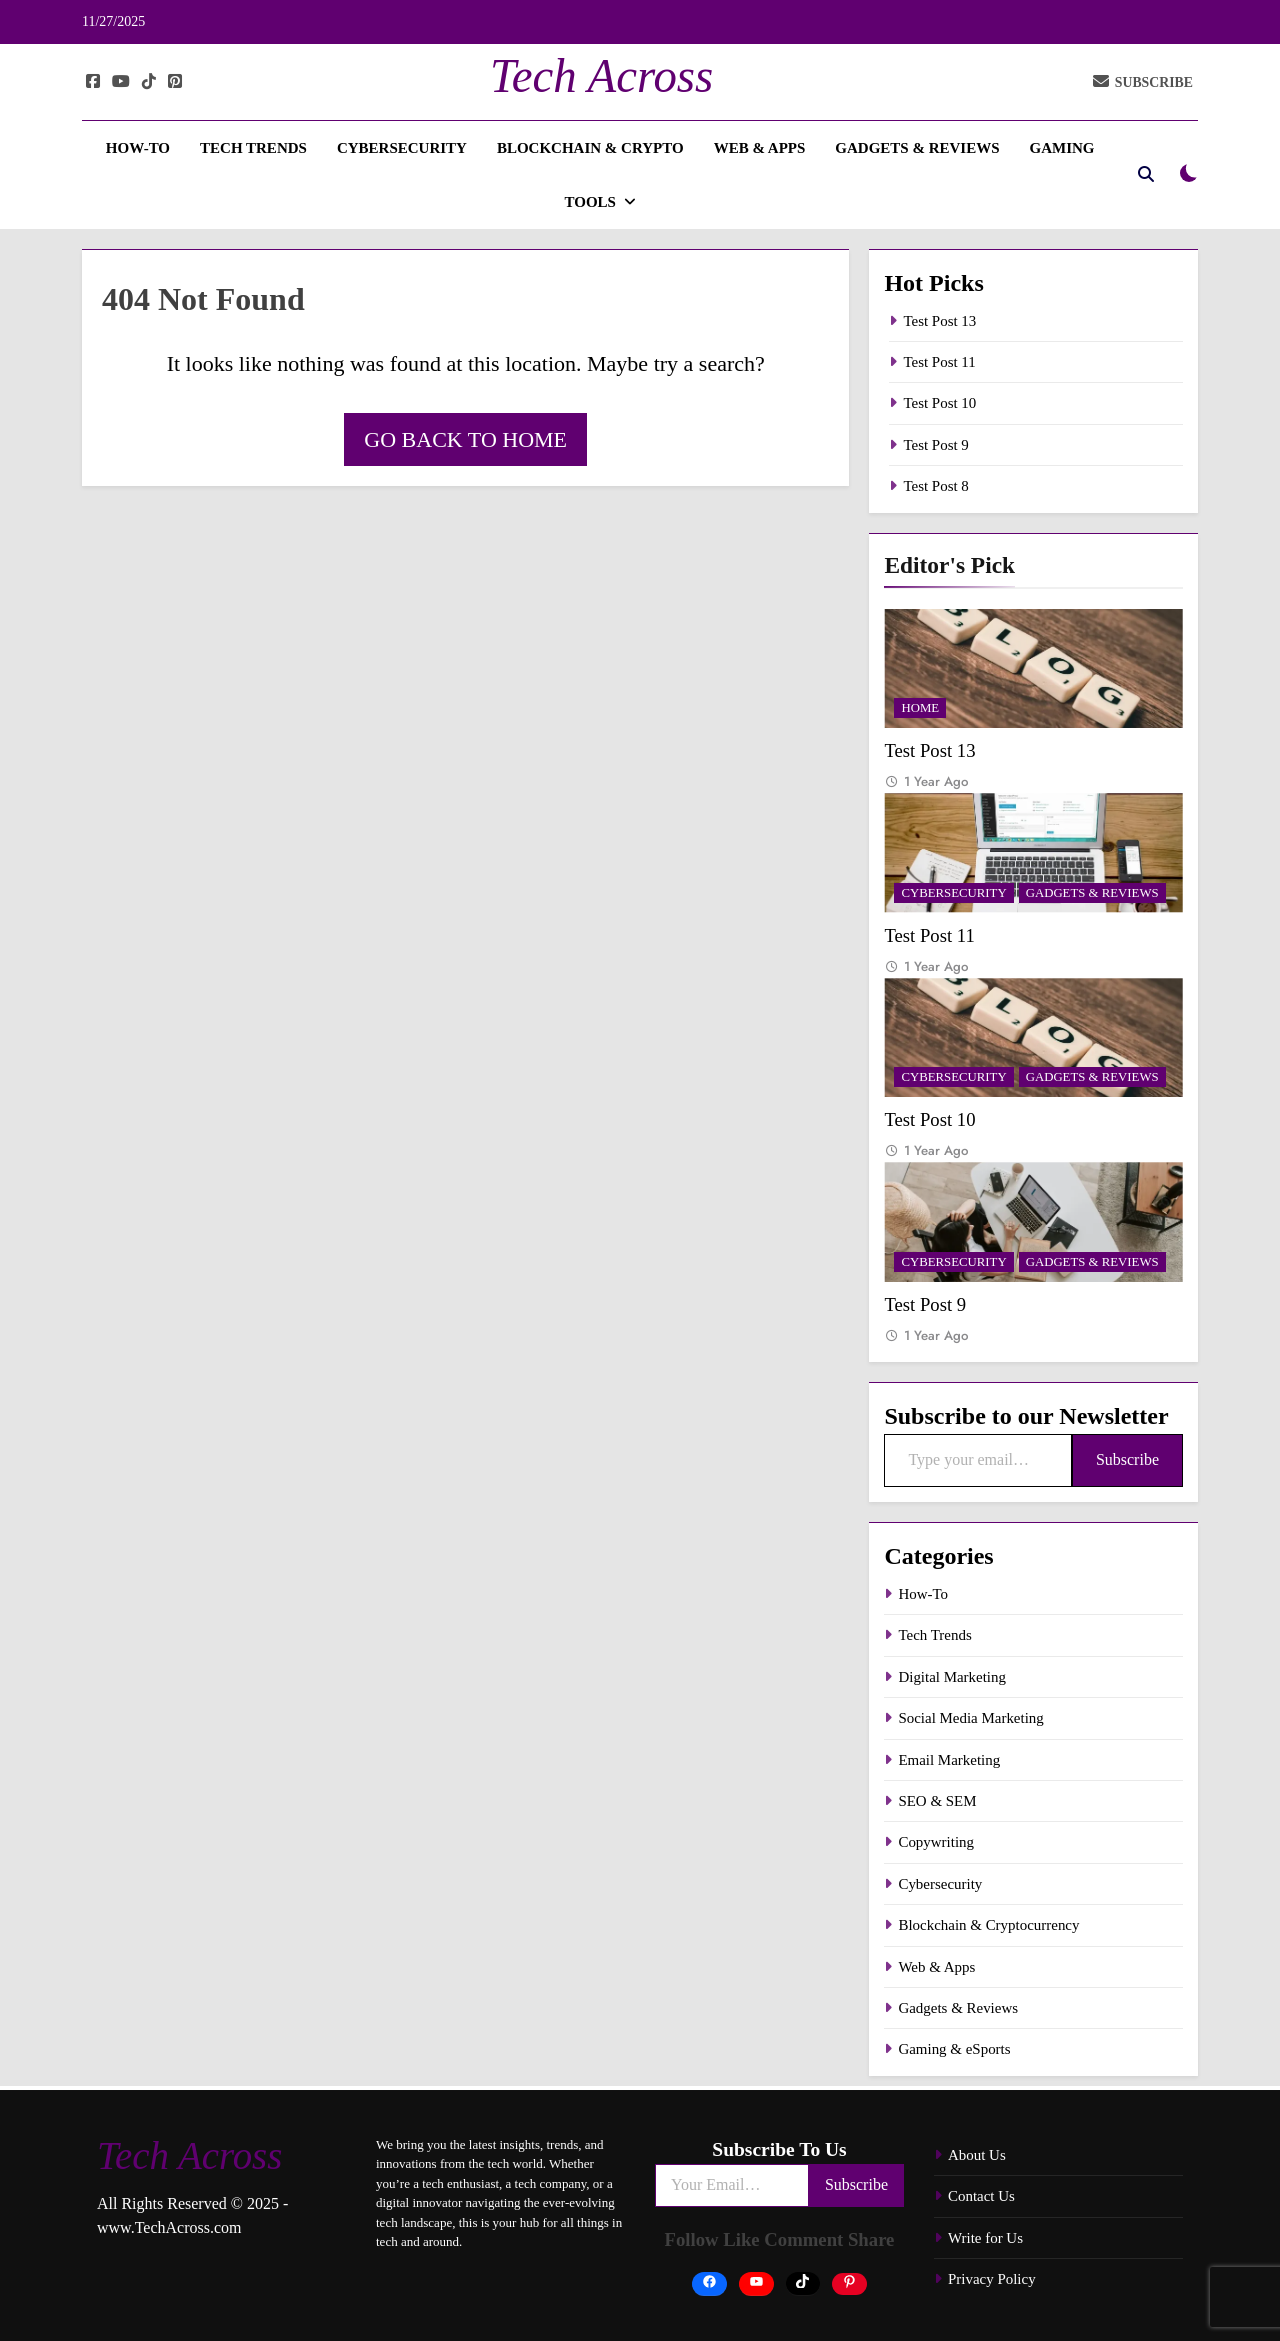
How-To (138, 148)
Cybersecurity (402, 148)
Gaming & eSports (954, 2049)
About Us (977, 2155)
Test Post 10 (939, 403)
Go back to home (465, 439)
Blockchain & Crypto (590, 148)
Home (920, 708)
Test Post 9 (935, 445)
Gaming (1062, 148)
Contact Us (981, 2196)
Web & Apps (760, 148)
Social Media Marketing (970, 1718)
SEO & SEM (937, 1801)
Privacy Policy (992, 2279)
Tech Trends (253, 148)
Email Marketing (949, 1760)
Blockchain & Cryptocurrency (988, 1925)
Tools (589, 202)
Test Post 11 (939, 362)
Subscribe (1127, 1459)
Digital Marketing (952, 1677)
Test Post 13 (939, 321)
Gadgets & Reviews (917, 148)
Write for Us (985, 2238)
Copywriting (936, 1842)
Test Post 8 (935, 486)
